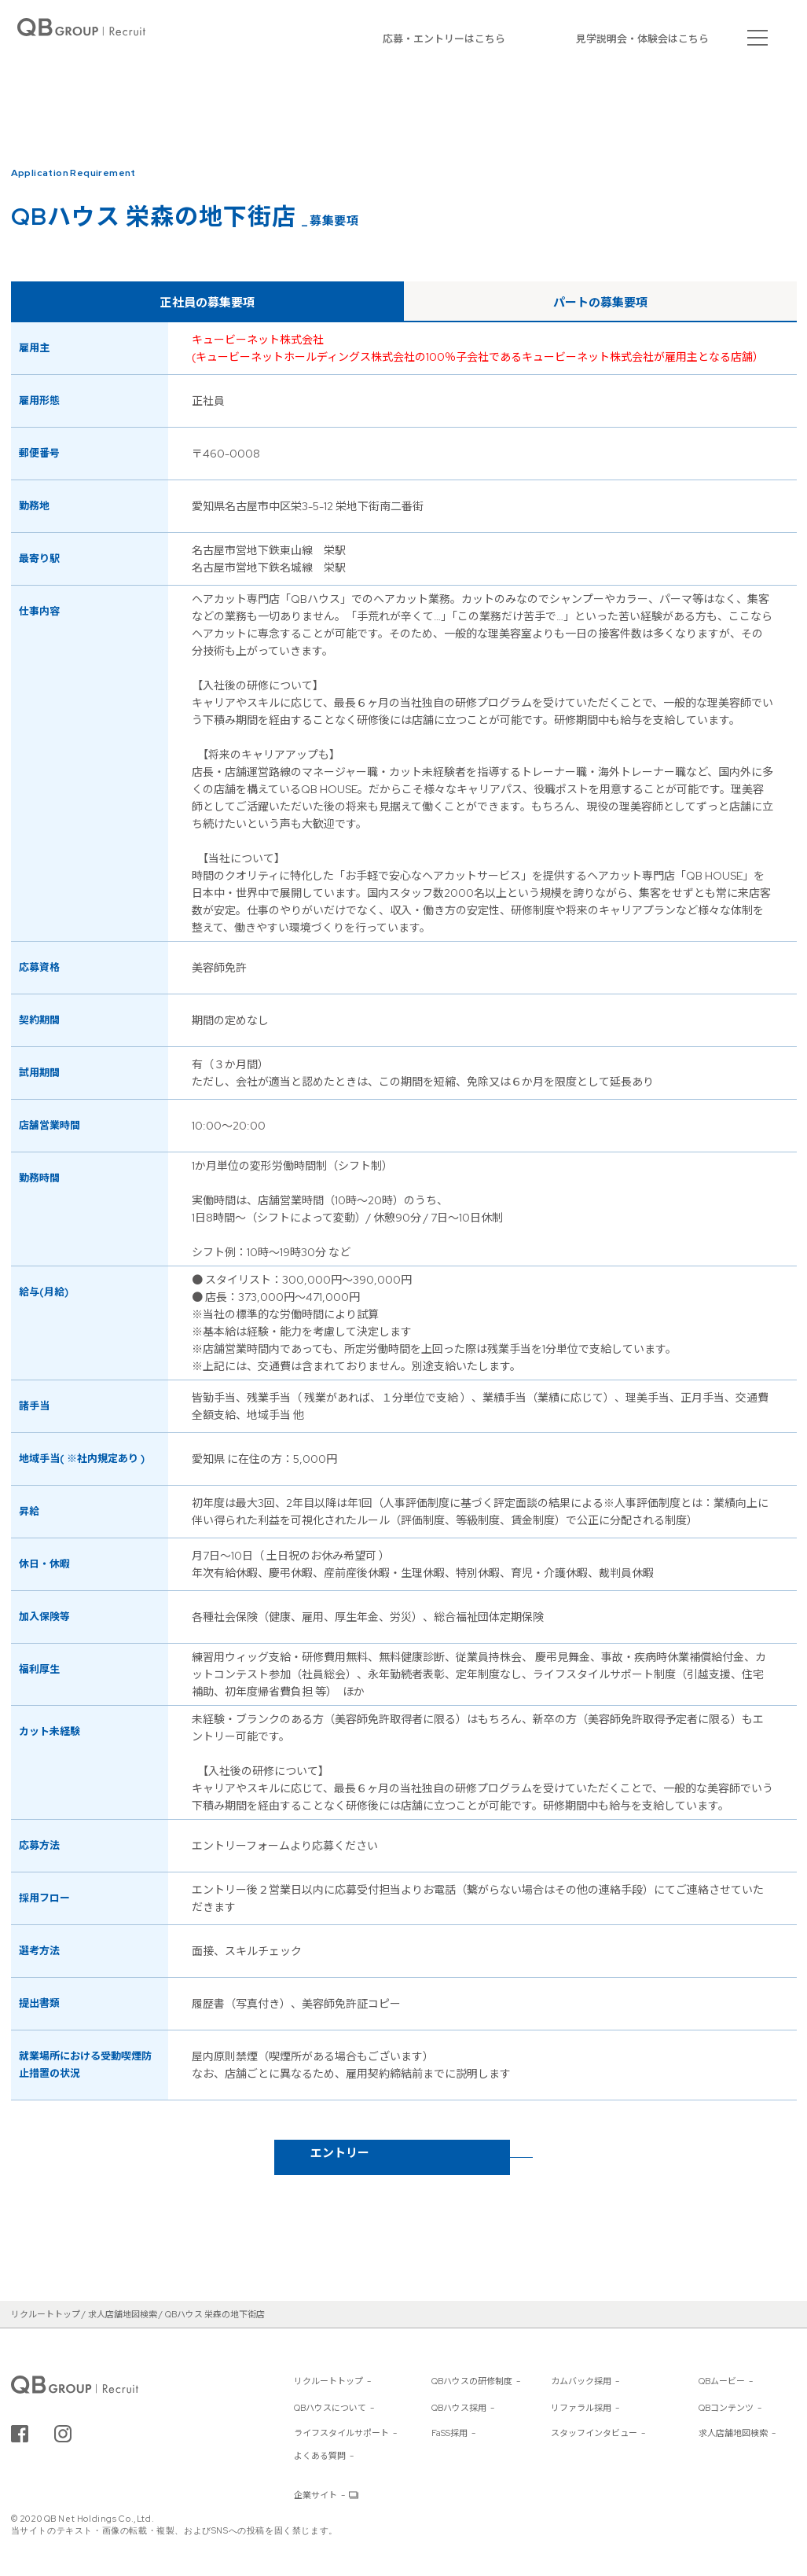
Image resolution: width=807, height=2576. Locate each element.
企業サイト (315, 2495)
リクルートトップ (328, 2381)
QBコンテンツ (726, 2407)
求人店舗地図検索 (733, 2432)
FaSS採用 (449, 2432)
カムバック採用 (581, 2381)
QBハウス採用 (458, 2407)
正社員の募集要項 (207, 303)
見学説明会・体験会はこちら (642, 39)
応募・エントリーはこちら (444, 39)
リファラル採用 (581, 2407)
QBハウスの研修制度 (471, 2381)
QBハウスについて (330, 2407)
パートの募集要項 (600, 303)
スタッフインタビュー (594, 2432)
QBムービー (722, 2381)
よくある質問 (320, 2455)
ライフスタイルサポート (341, 2432)
